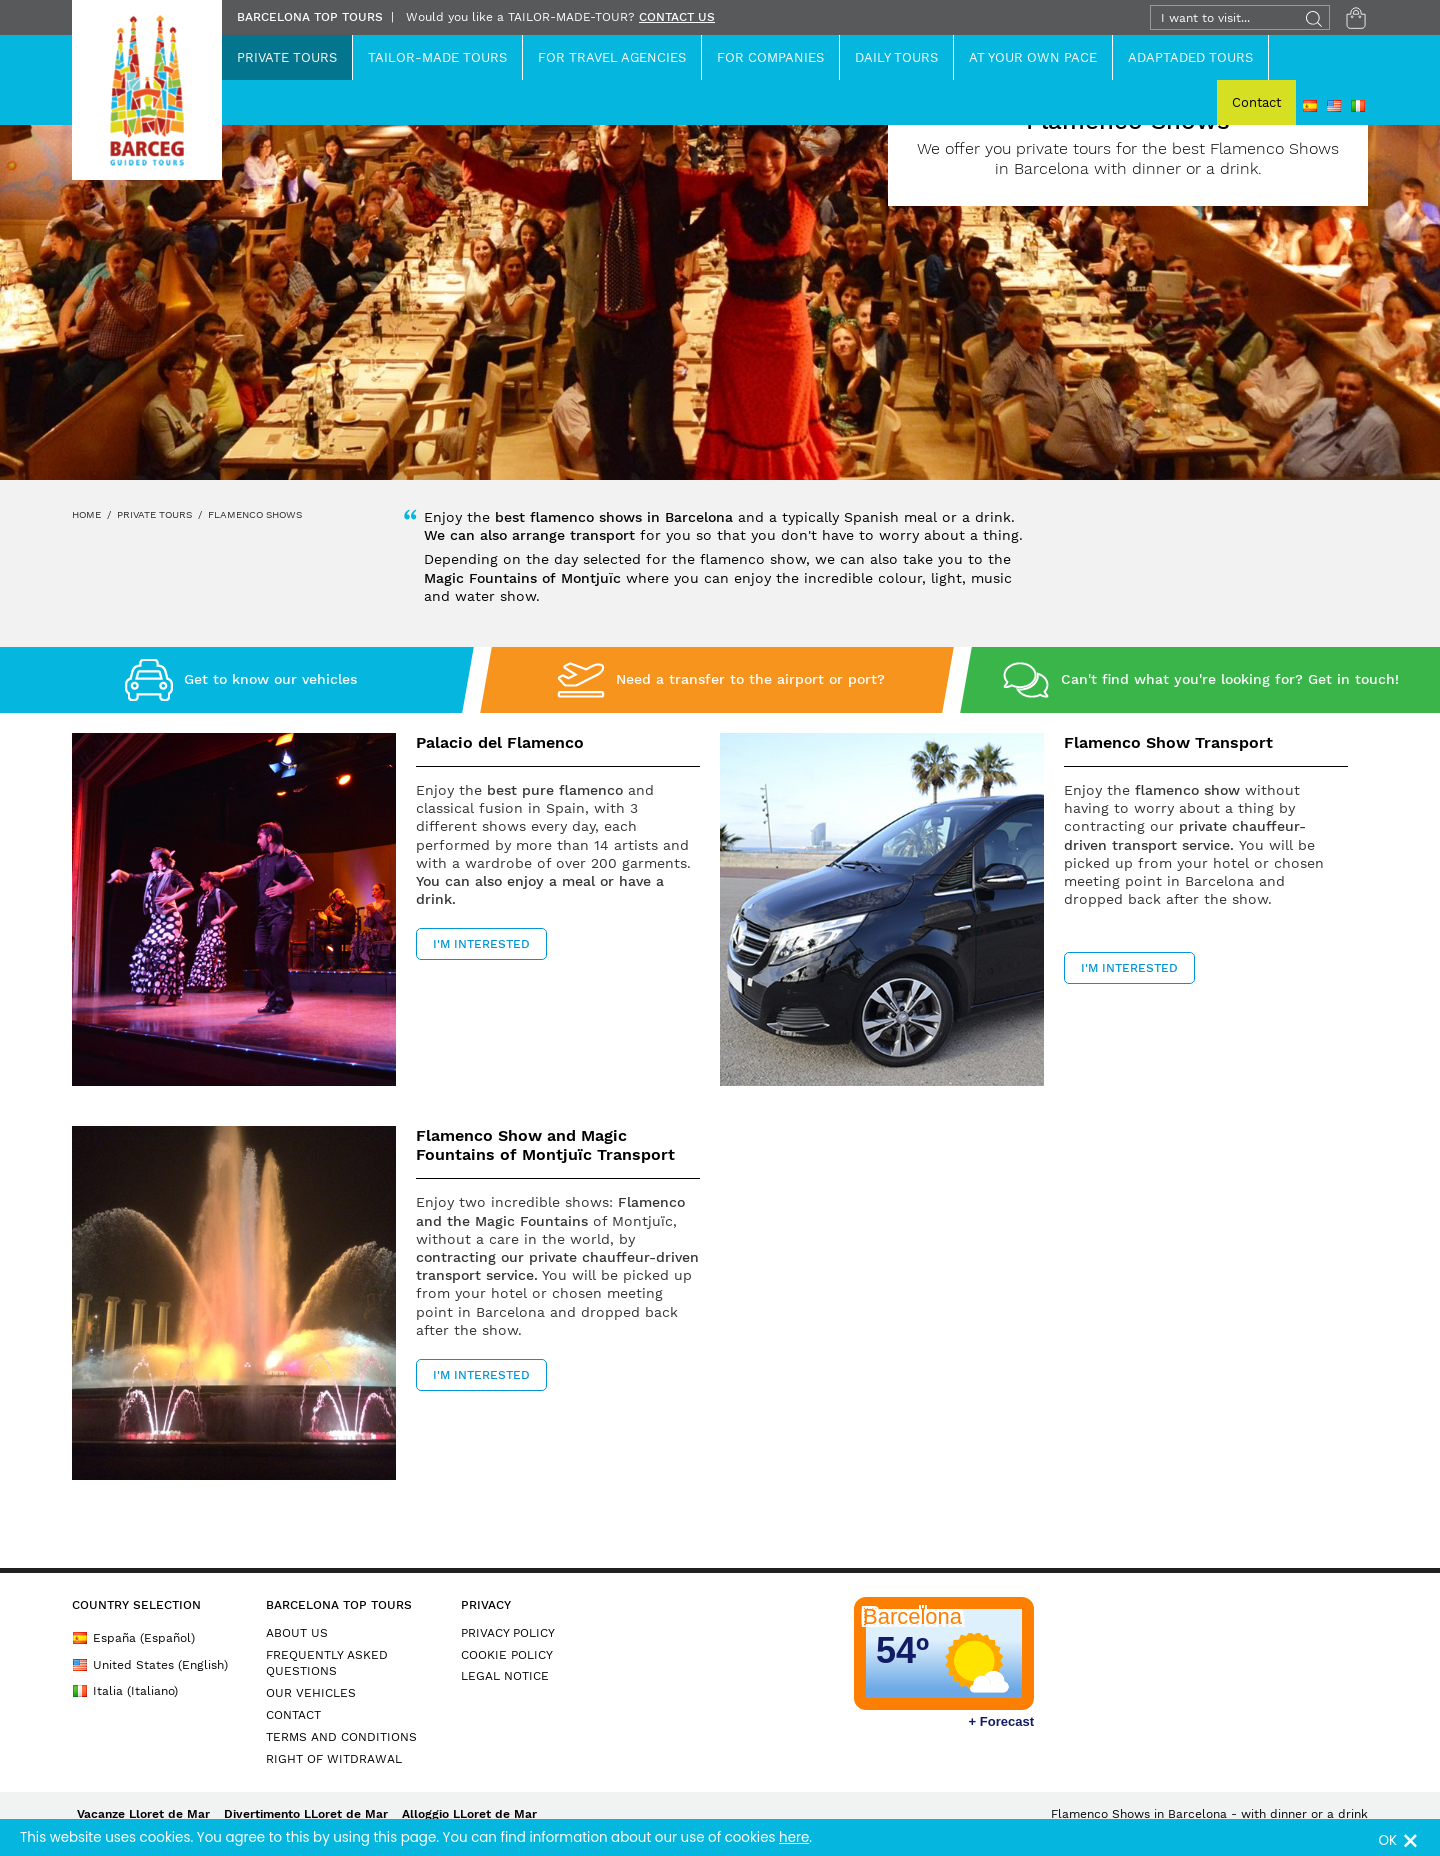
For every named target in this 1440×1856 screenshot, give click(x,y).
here (794, 1837)
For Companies (770, 57)
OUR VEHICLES (311, 1693)
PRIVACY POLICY (508, 1633)
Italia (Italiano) (125, 1691)
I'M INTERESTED (481, 944)
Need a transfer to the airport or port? (750, 679)
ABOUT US (297, 1633)
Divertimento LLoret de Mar (306, 1814)
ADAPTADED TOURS (1190, 57)
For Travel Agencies (612, 57)
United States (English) (150, 1665)
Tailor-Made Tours (437, 57)
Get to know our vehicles (270, 679)
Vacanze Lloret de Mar (143, 1814)
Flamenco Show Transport (1168, 742)
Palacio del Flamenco (500, 742)
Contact (1256, 102)
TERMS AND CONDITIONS (341, 1737)
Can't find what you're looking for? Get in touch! (1230, 679)
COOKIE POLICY (507, 1655)
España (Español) (133, 1638)
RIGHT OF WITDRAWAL (334, 1759)
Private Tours (287, 57)
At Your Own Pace (1033, 57)
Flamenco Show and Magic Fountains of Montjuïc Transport (545, 1145)
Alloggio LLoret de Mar (469, 1814)
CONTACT (293, 1715)
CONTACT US (677, 17)
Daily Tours (896, 57)
